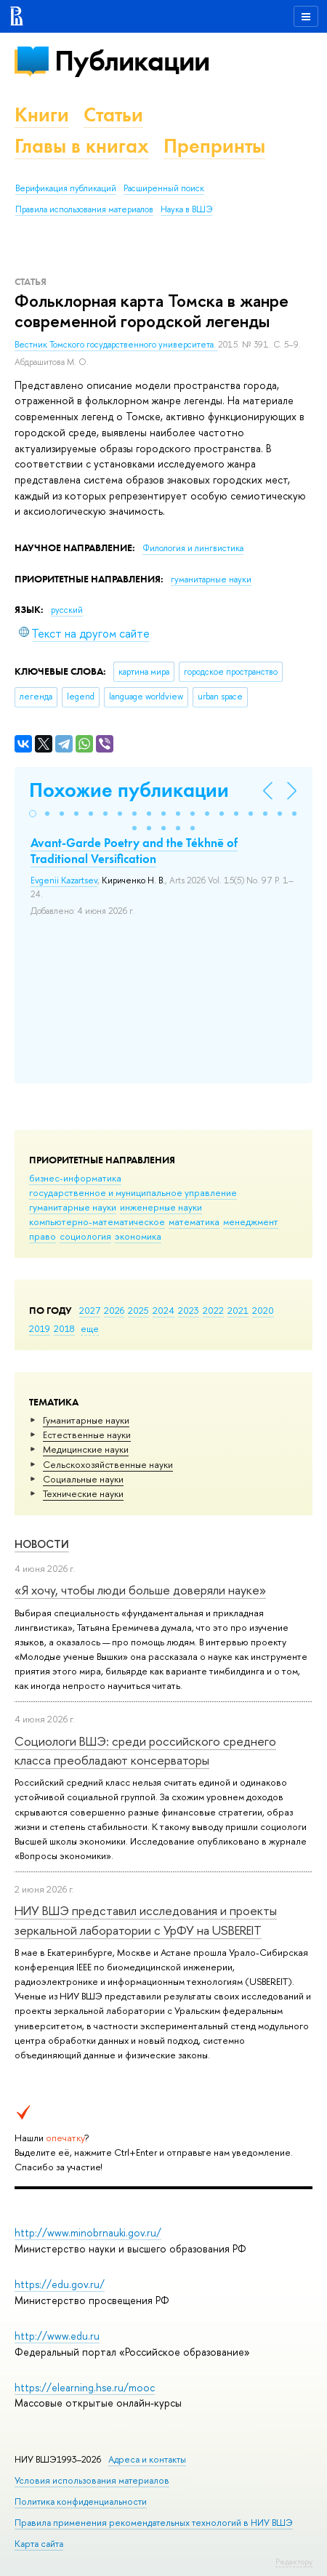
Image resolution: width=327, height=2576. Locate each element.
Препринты (214, 146)
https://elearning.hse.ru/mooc (85, 2387)
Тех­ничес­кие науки (83, 1493)
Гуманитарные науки (86, 1420)
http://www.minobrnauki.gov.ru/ (88, 2232)
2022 (213, 1310)
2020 (263, 1310)
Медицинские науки (86, 1449)
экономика (138, 1236)
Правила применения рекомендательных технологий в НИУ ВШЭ (154, 2522)
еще (90, 1328)
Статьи (113, 114)
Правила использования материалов (84, 209)
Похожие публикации (129, 790)
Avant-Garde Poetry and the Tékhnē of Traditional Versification (134, 851)
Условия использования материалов (92, 2480)
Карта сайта (39, 2543)
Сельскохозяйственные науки (108, 1464)
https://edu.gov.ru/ (60, 2284)
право (42, 1236)
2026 (114, 1310)
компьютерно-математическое (97, 1221)
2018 (64, 1328)
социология (85, 1236)
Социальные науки (83, 1478)
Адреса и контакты (147, 2459)
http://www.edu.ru (57, 2336)
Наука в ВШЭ (186, 209)
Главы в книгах (82, 146)
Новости (42, 1544)
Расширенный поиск (164, 188)
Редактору (293, 2561)
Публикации (131, 60)
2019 (39, 1328)
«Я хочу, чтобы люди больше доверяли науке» (140, 1589)
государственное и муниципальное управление (133, 1192)
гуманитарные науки (72, 1206)
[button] (32, 813)
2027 (89, 1310)
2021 (238, 1310)
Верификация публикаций (65, 188)
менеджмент (250, 1221)
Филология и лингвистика (192, 548)
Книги (42, 114)
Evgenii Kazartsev (64, 880)
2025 (138, 1310)
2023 (188, 1310)
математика (194, 1221)
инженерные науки (161, 1206)
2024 (163, 1310)
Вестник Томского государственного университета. (116, 344)
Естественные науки (87, 1434)
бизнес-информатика (75, 1177)
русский (67, 610)
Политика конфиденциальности (81, 2501)
